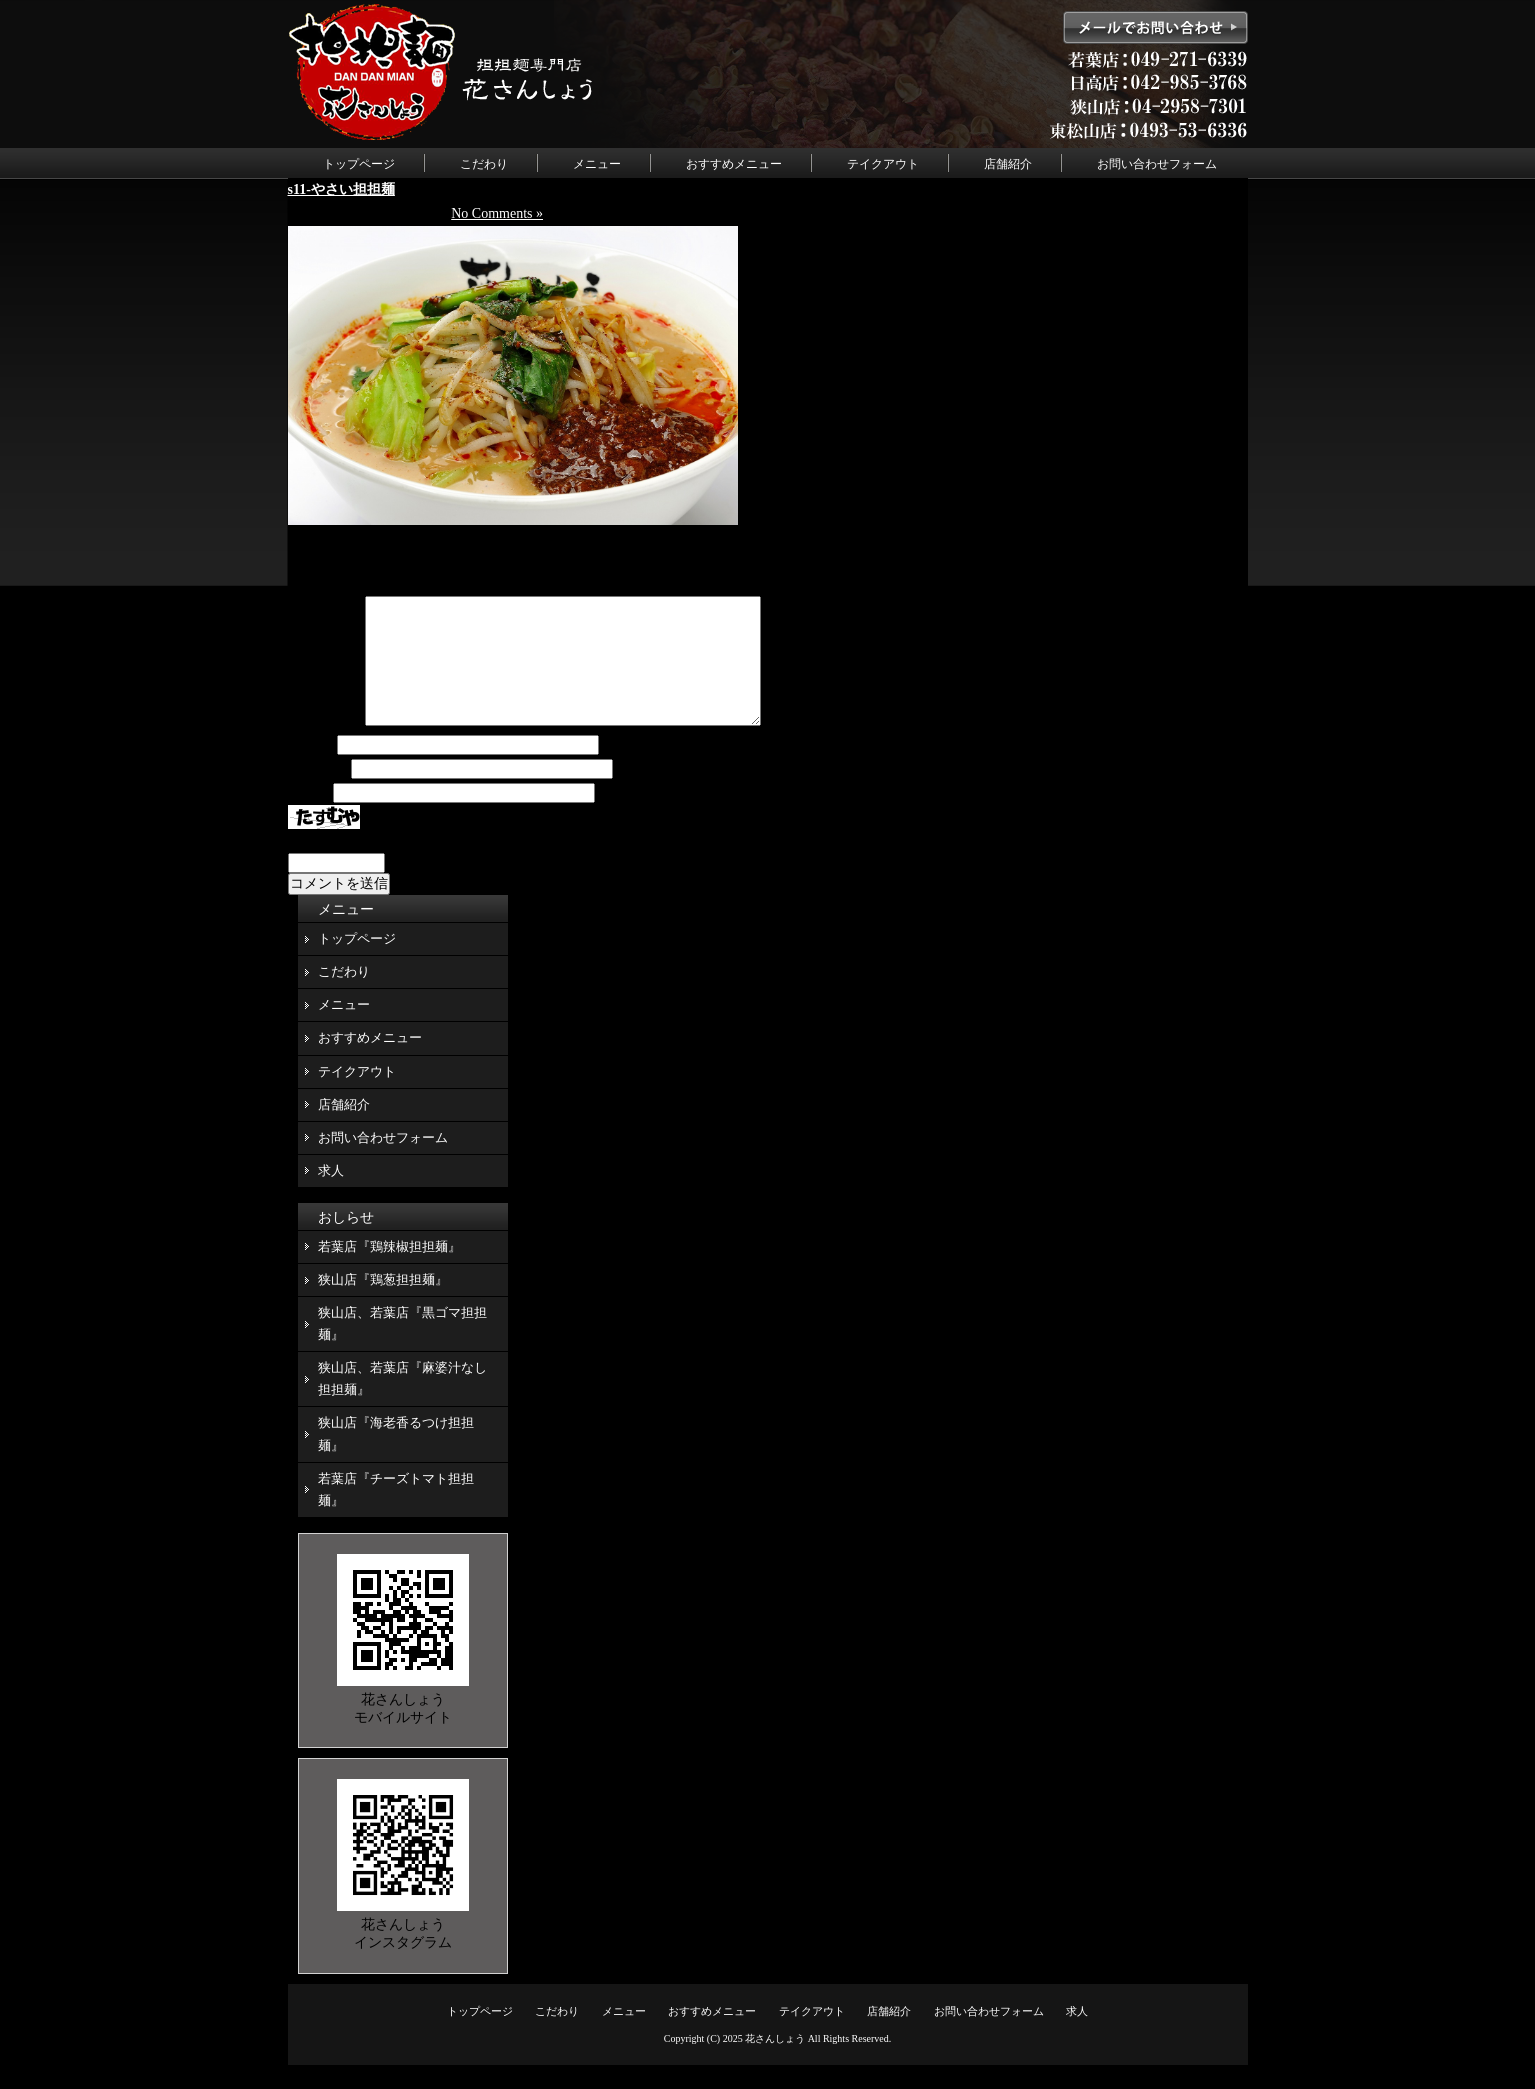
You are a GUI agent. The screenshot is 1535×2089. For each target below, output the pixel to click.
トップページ (359, 164)
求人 (331, 1194)
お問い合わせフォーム (1157, 164)
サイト (309, 817)
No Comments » (497, 213)
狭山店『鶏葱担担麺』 (383, 1303)
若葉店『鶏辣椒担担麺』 (389, 1270)
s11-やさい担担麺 (341, 189)
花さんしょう (775, 2062)
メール (318, 793)
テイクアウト (883, 164)
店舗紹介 (1008, 164)
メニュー (597, 164)
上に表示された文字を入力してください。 (421, 864)
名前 (311, 769)
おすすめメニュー (734, 164)
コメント (325, 745)
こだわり (484, 164)
